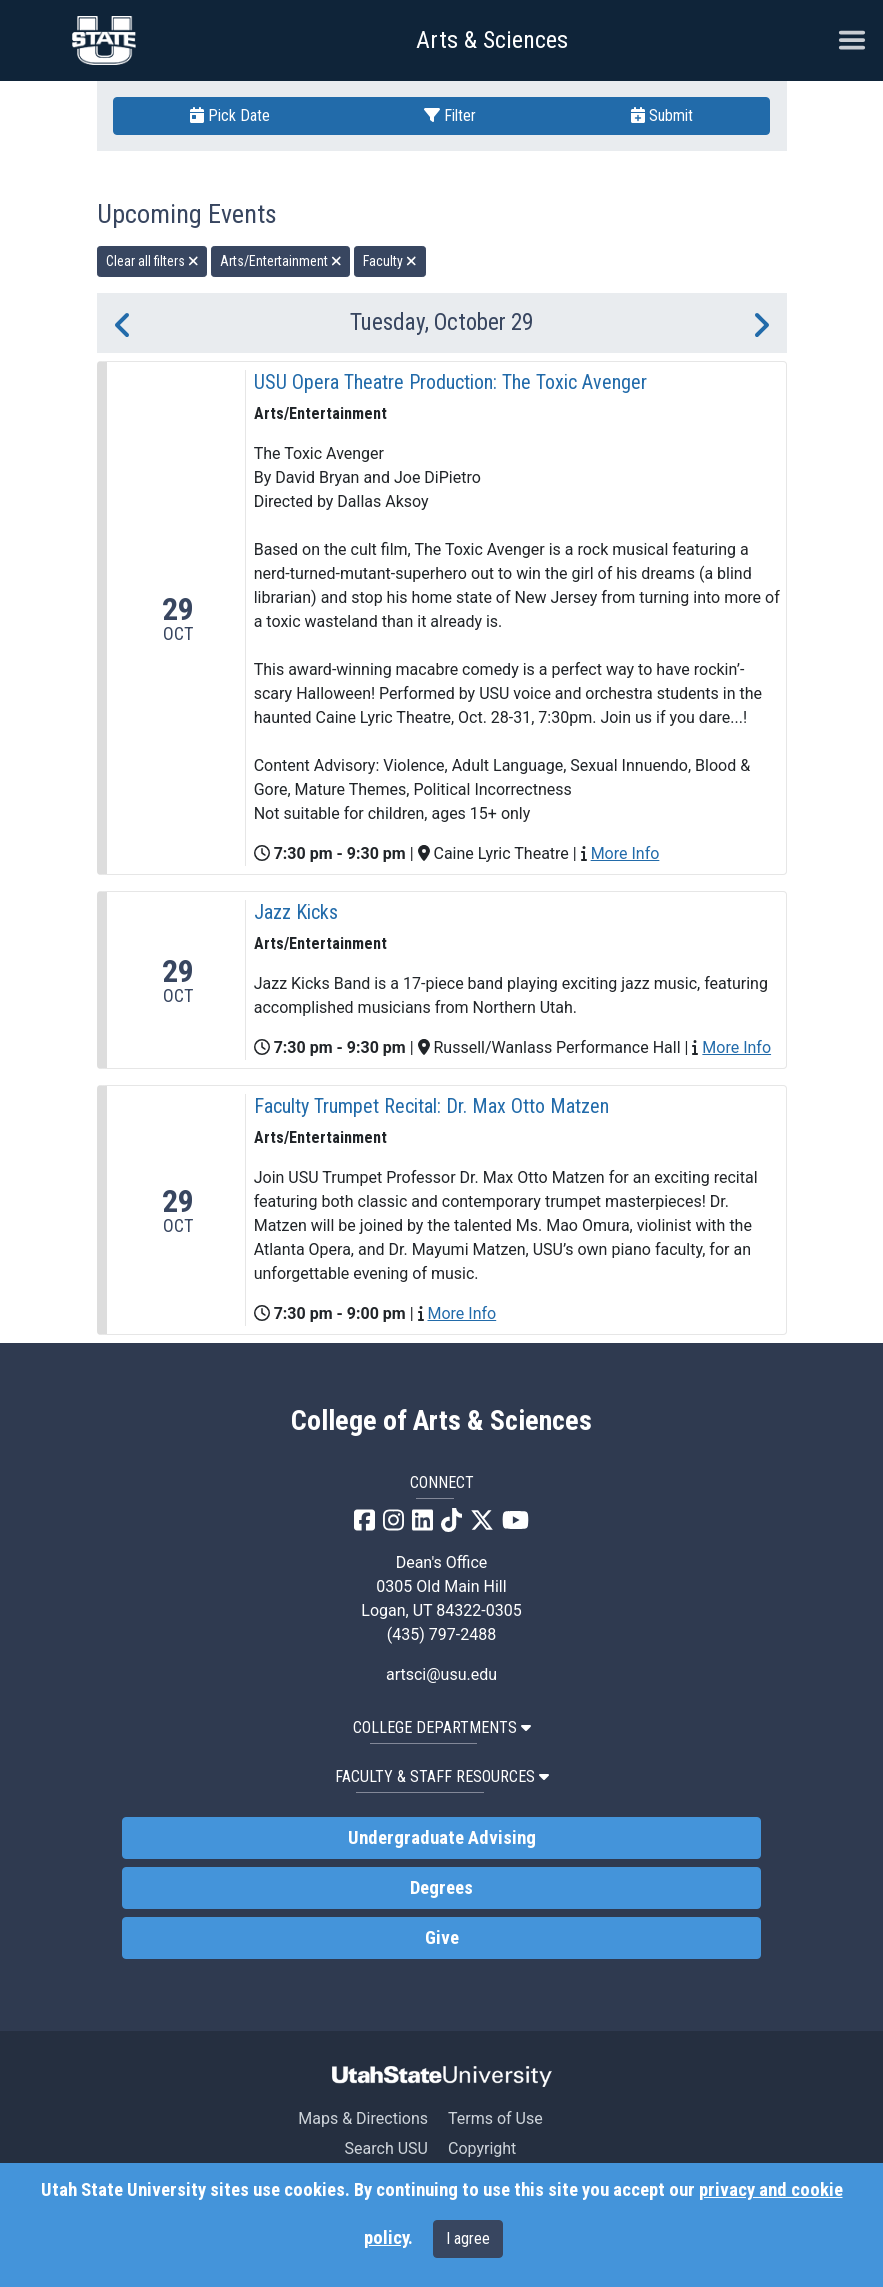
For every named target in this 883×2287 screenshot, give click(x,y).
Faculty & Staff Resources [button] (442, 1776)
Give (442, 1938)
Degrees (441, 1888)
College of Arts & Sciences (441, 1421)
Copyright (482, 2148)
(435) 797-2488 (441, 1634)
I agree (468, 2238)
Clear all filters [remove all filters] (152, 261)
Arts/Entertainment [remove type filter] (281, 261)
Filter (450, 115)
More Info (625, 853)
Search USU (386, 2148)
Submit (662, 115)
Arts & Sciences (492, 40)
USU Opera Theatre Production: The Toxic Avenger (450, 382)
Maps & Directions (363, 2118)
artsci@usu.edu (441, 1674)
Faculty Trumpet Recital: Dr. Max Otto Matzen (431, 1106)
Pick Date (230, 115)
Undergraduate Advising (442, 1838)
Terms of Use (495, 2118)
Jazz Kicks (296, 912)
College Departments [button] (442, 1727)
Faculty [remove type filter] (390, 261)
